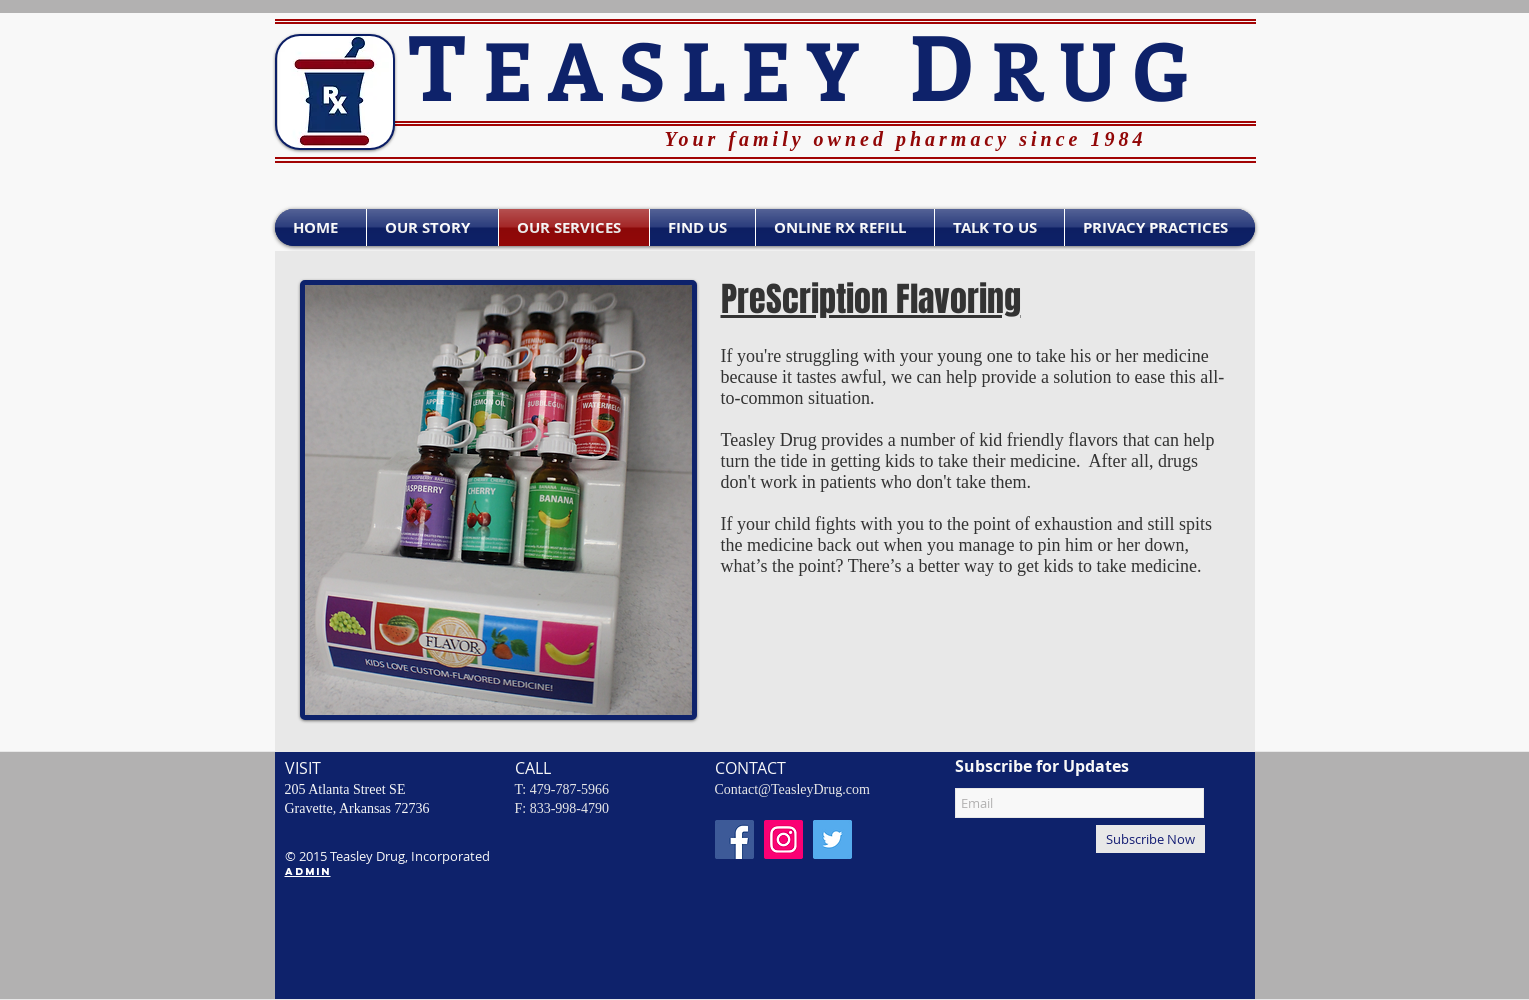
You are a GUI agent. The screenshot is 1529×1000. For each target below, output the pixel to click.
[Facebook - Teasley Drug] (734, 839)
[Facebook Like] (453, 156)
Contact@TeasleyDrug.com (792, 789)
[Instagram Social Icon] (783, 839)
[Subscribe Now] (1150, 839)
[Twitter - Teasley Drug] (832, 839)
